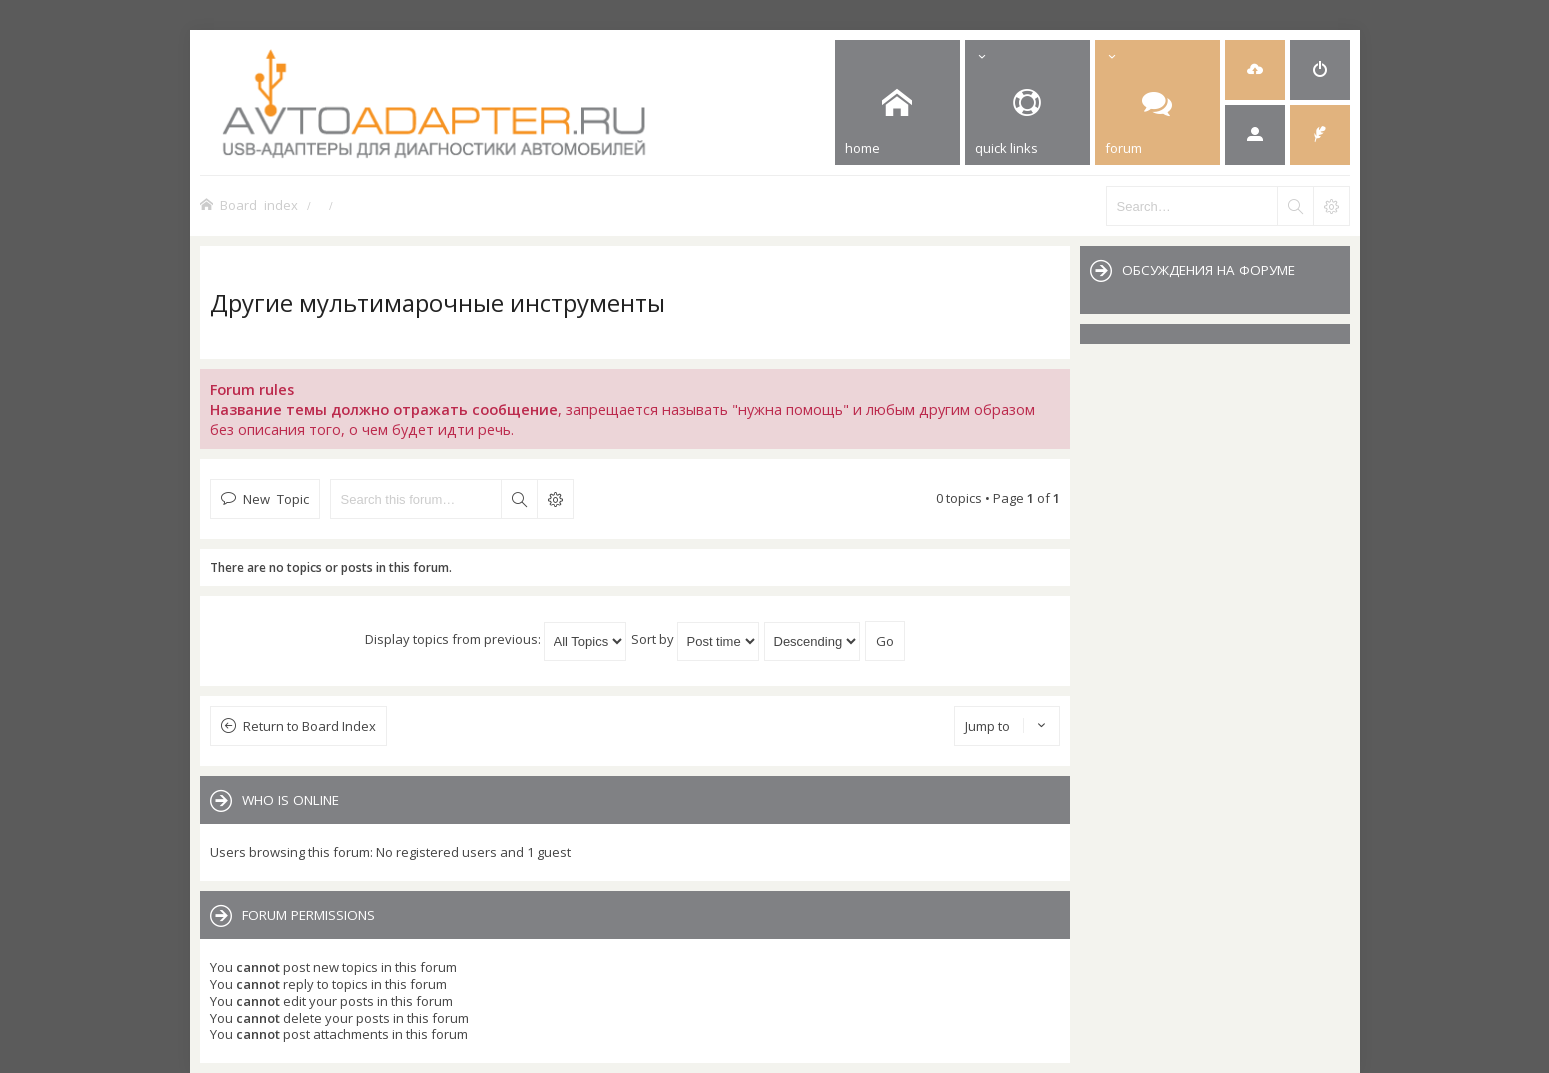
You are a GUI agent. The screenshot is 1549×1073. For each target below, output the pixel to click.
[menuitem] (1255, 70)
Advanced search (555, 499)
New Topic (276, 498)
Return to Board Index (309, 726)
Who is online (290, 800)
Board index (259, 204)
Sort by (695, 639)
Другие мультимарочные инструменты (437, 302)
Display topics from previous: (495, 639)
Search (519, 499)
